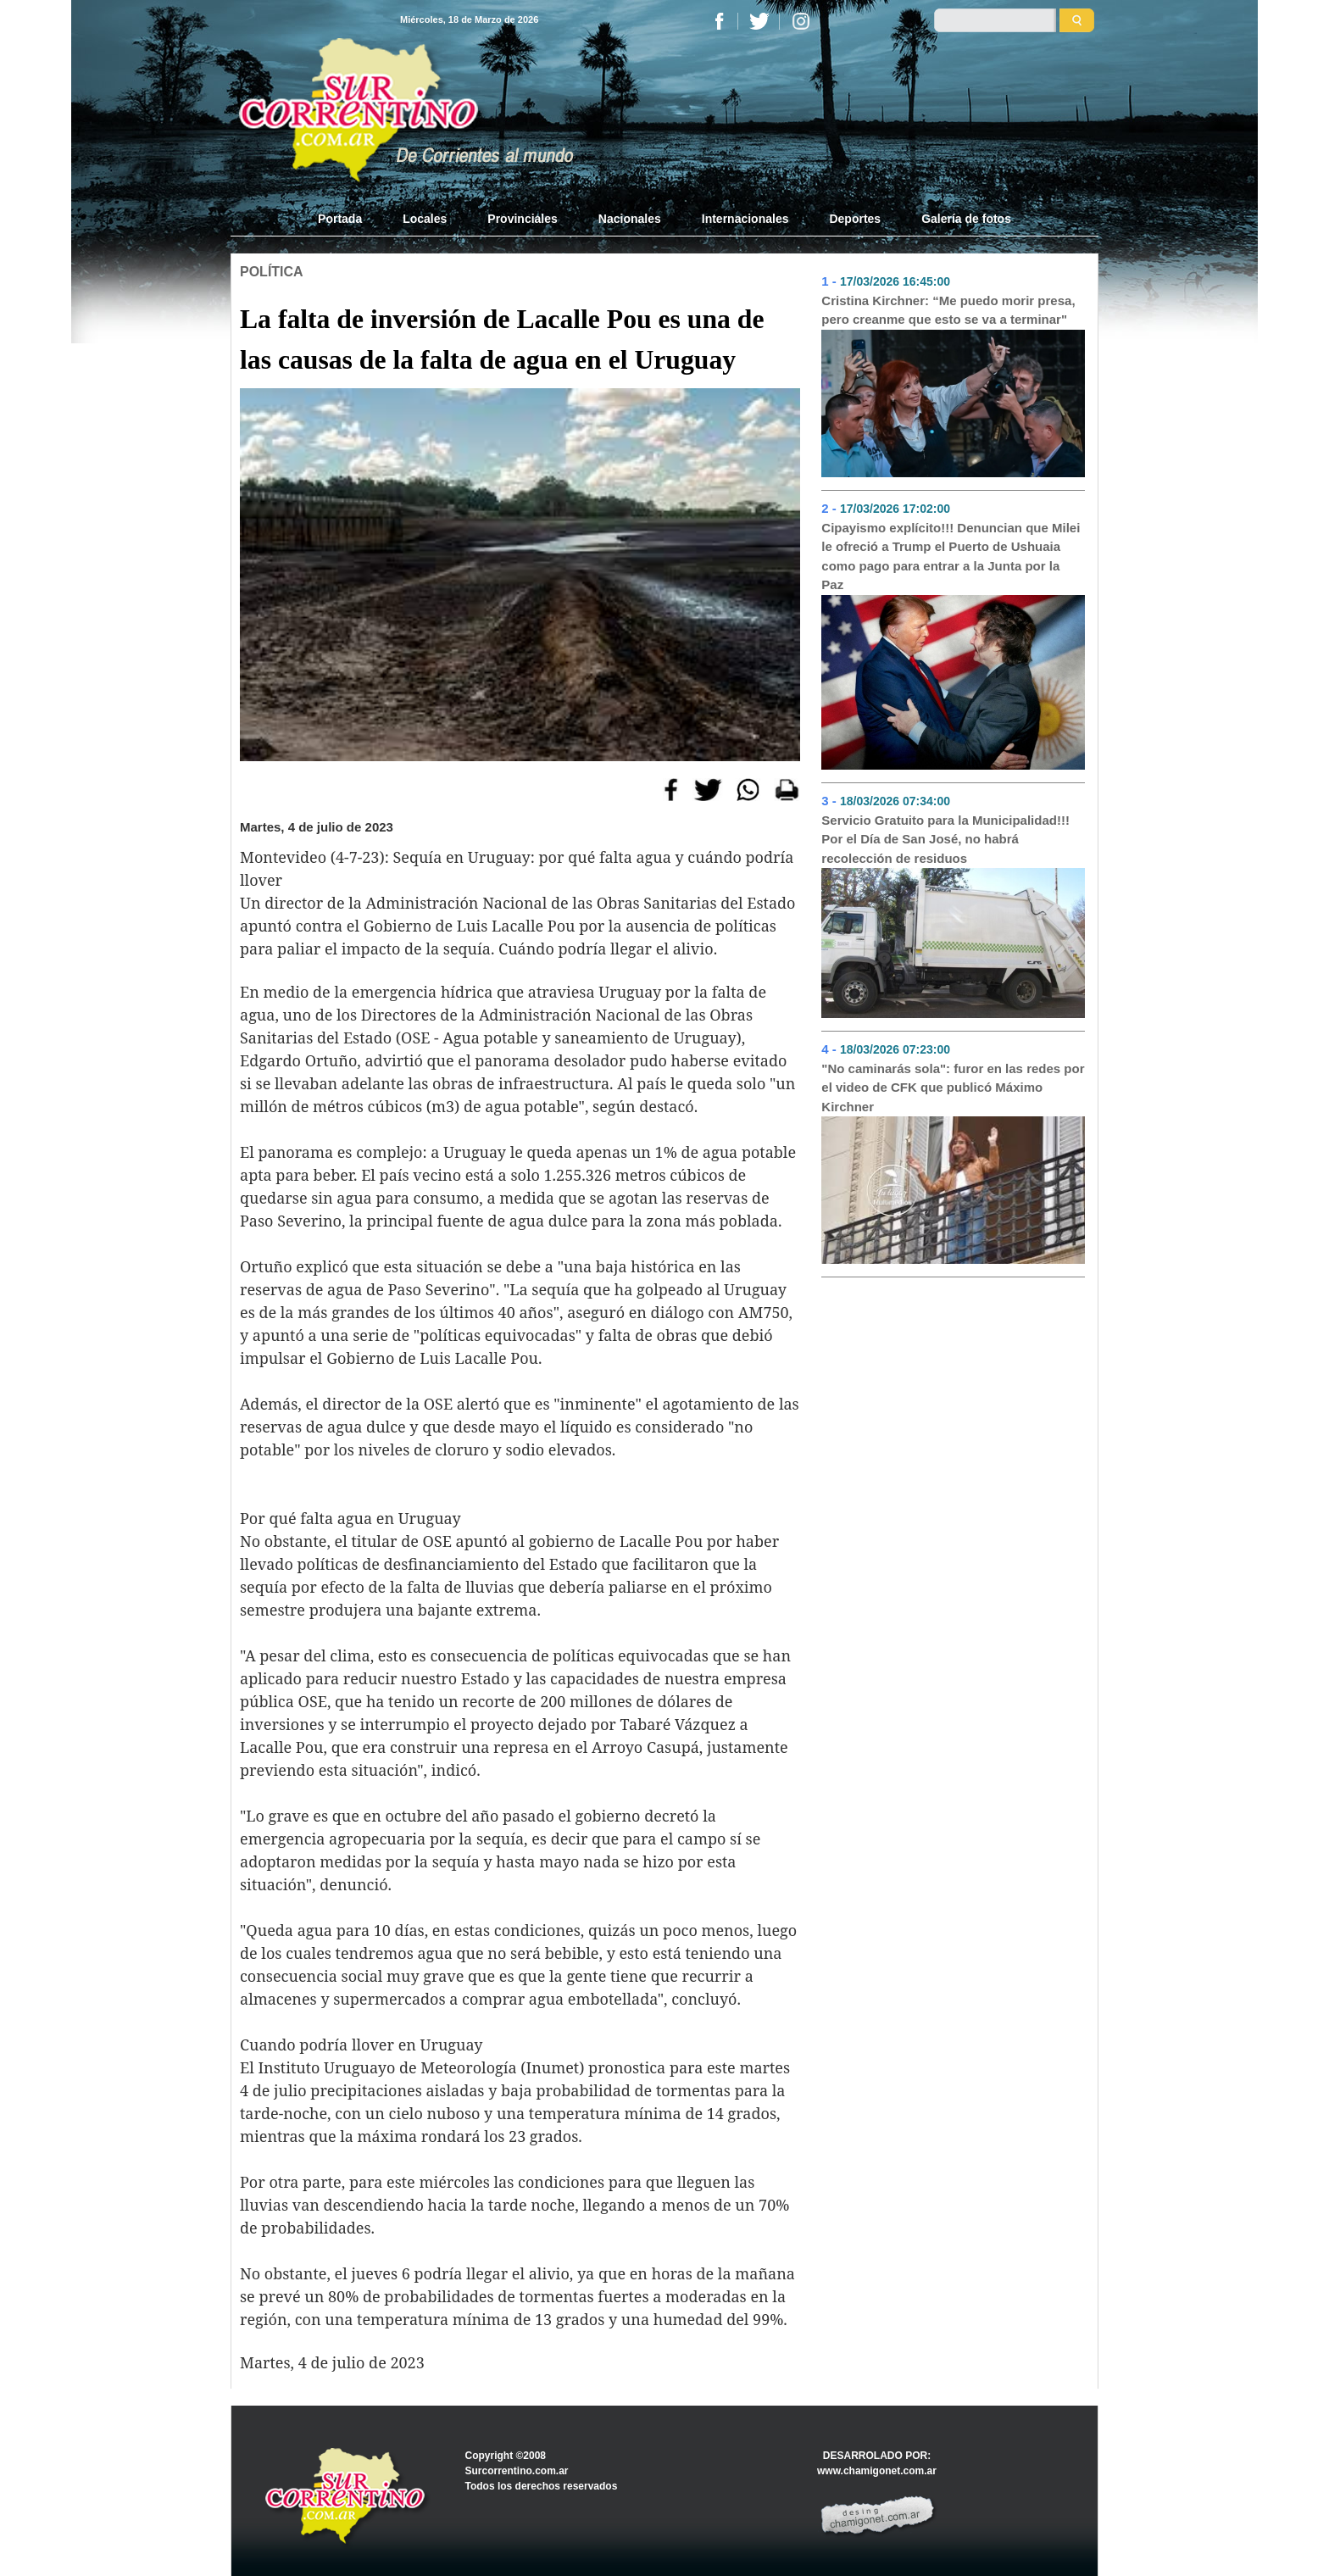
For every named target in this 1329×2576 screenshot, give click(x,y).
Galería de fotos (966, 218)
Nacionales (629, 218)
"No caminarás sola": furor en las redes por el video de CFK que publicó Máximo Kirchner (952, 1087)
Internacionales (745, 218)
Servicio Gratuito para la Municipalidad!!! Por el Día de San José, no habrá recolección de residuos (945, 839)
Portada (350, 217)
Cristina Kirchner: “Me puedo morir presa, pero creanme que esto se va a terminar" (948, 310)
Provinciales (522, 218)
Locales (425, 218)
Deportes (855, 218)
